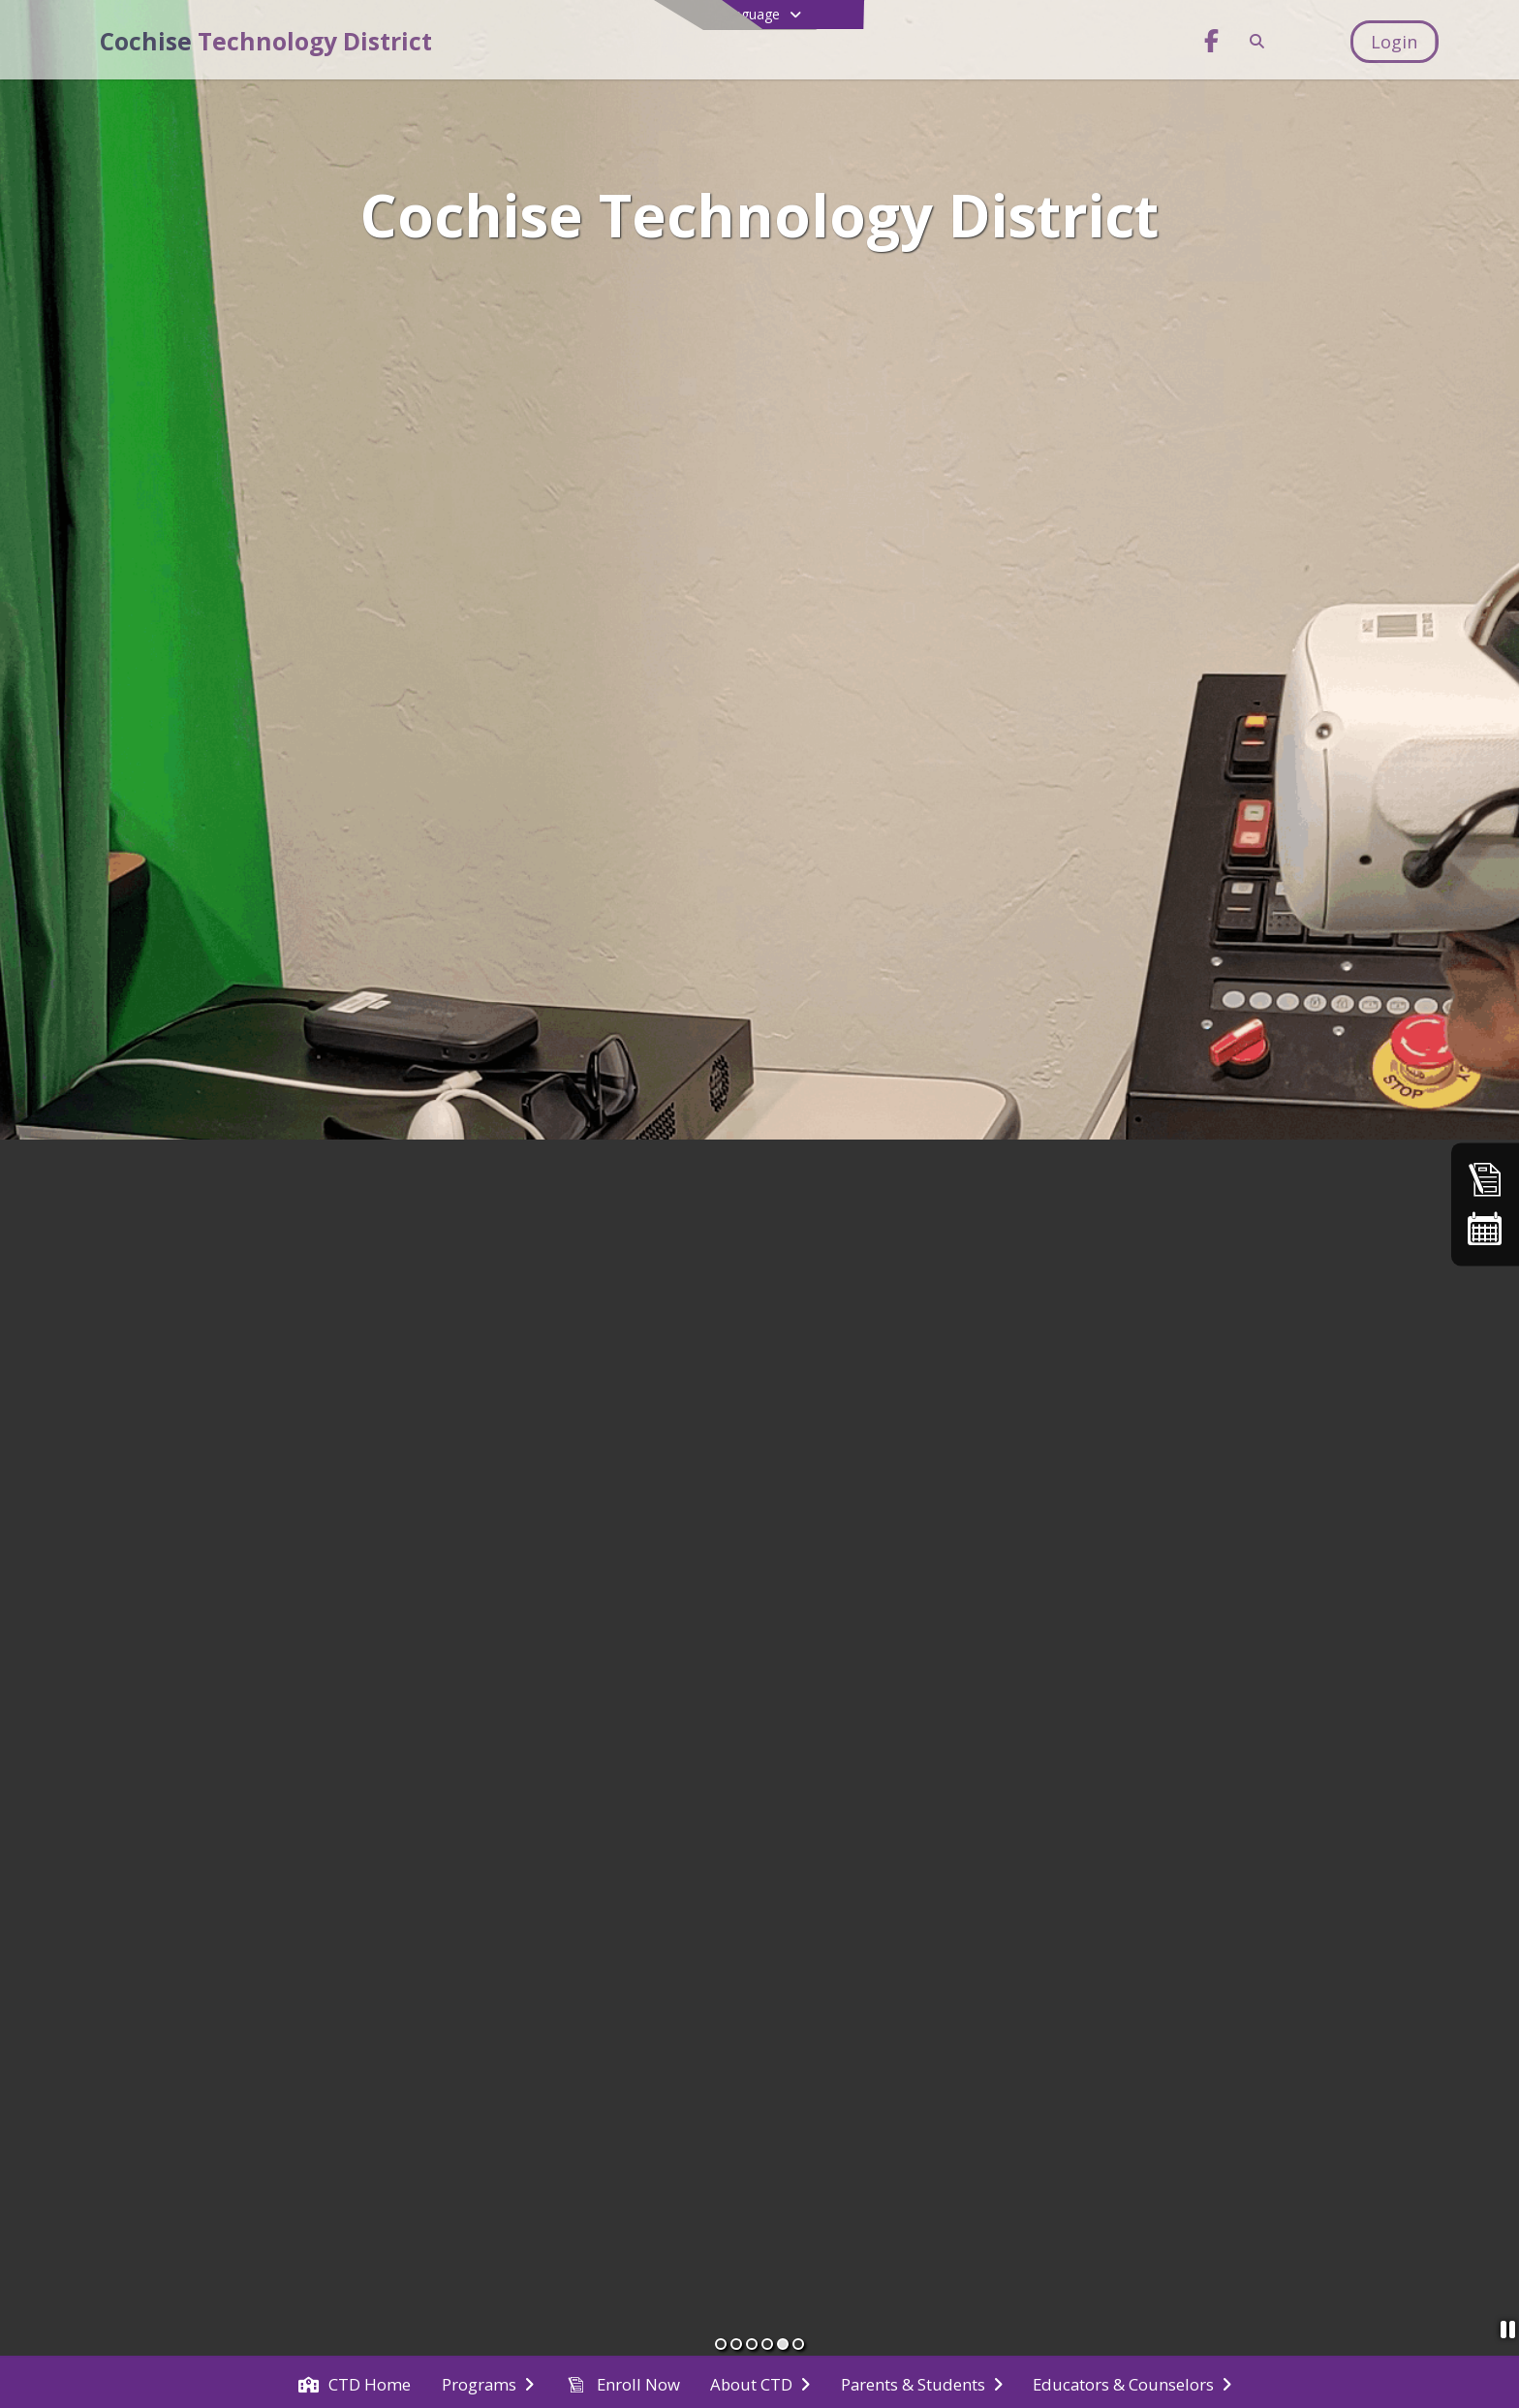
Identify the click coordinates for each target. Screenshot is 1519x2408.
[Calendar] (1485, 1229)
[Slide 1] (721, 2344)
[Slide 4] (767, 2344)
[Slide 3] (752, 2344)
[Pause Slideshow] (1502, 2332)
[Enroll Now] (1485, 1179)
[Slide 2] (736, 2344)
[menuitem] (354, 2383)
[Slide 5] (783, 2344)
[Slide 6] (798, 2344)
